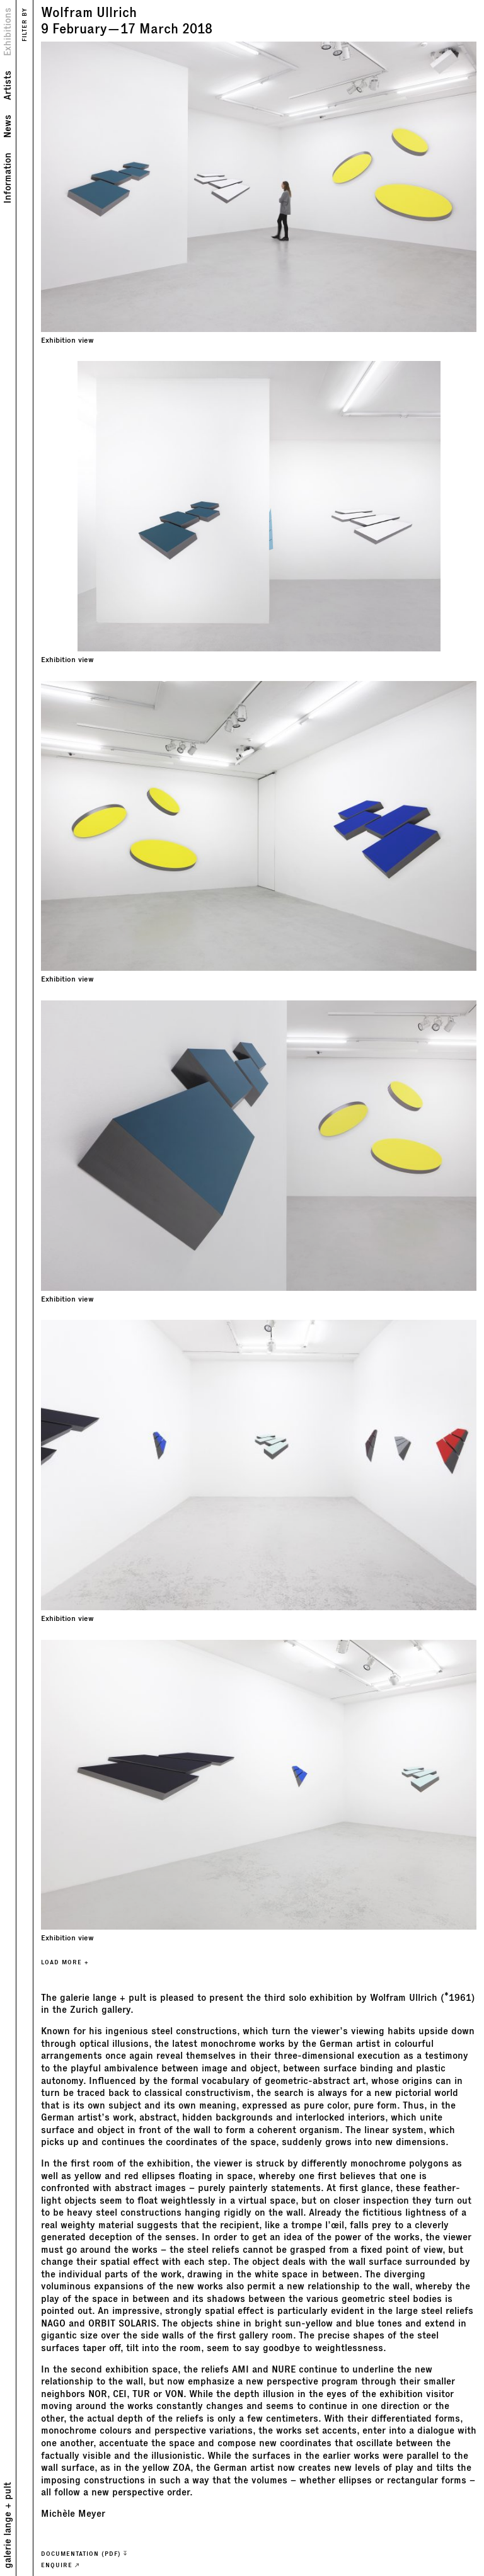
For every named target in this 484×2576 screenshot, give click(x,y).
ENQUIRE (60, 2565)
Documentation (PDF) (84, 2554)
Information (7, 177)
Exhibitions (7, 32)
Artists (7, 85)
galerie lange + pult (7, 2525)
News (7, 126)
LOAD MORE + (65, 1962)
